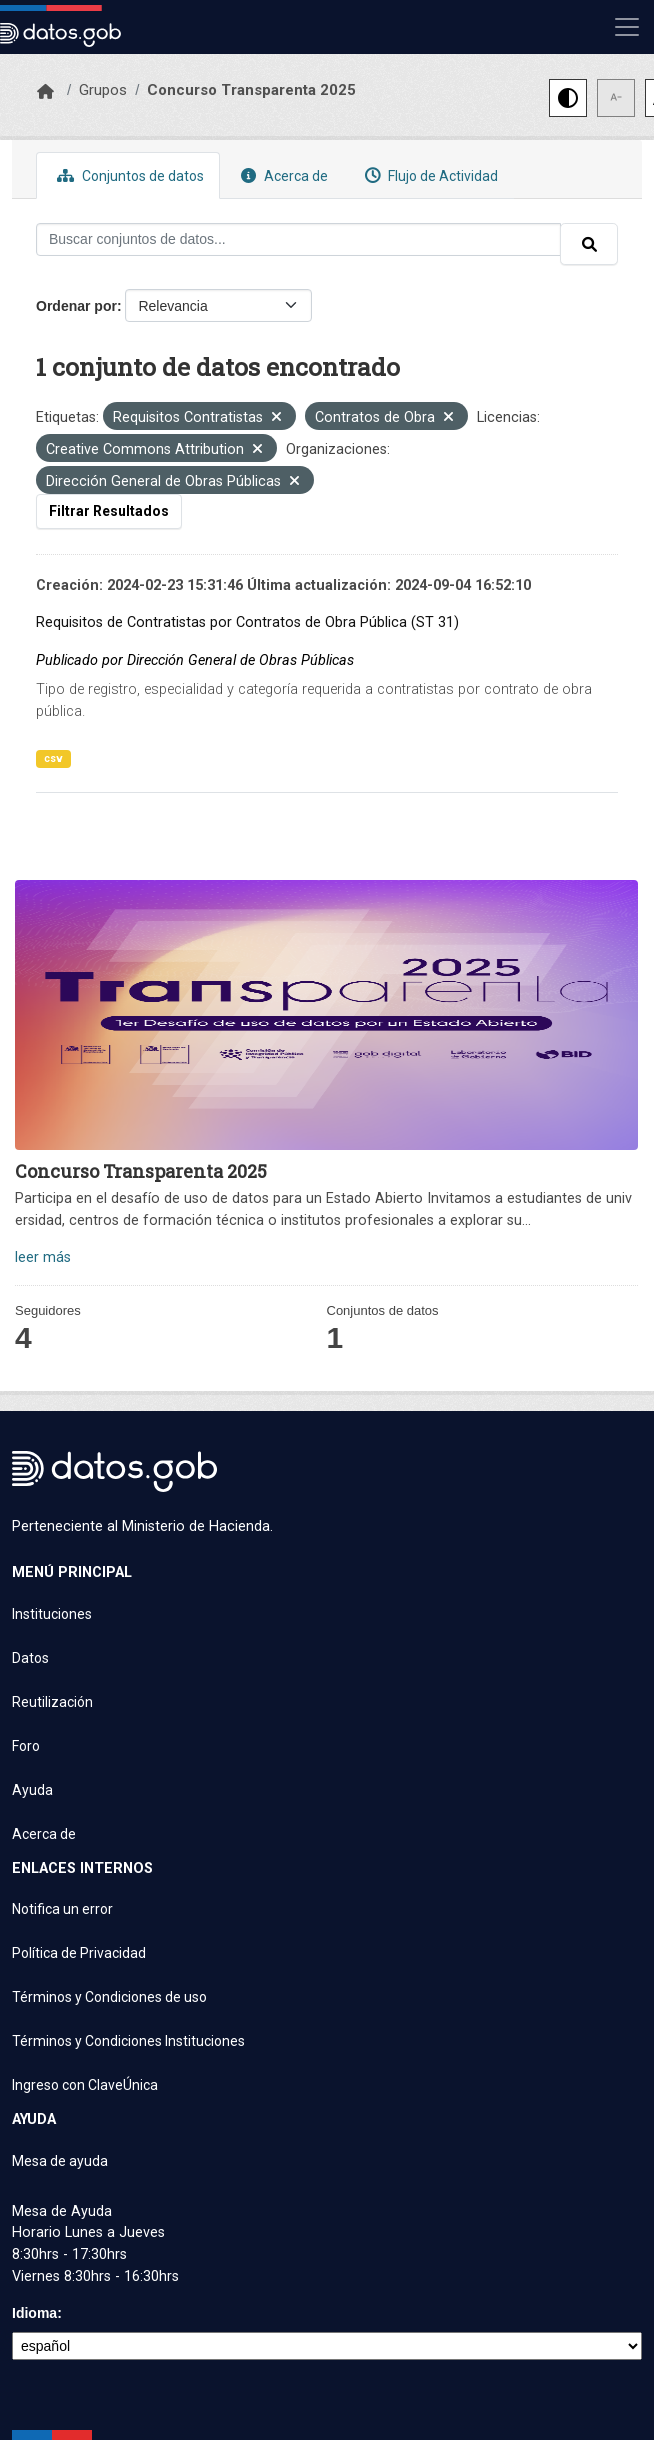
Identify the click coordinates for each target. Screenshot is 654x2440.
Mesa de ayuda (60, 2161)
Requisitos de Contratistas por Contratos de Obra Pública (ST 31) (247, 622)
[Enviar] (589, 244)
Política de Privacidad (79, 1953)
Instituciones (52, 1614)
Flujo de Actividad (429, 175)
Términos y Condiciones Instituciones (128, 2041)
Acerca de (282, 175)
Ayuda (32, 1790)
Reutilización (52, 1702)
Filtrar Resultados (109, 511)
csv (53, 758)
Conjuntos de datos (128, 175)
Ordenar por (76, 306)
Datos (30, 1658)
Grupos (103, 90)
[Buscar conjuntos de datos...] (298, 239)
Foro (26, 1746)
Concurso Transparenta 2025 (251, 90)
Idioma (34, 2313)
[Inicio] (45, 92)
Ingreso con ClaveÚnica (85, 2085)
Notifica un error (62, 1909)
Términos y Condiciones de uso (109, 1997)
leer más (43, 1257)
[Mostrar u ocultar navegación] (627, 27)
